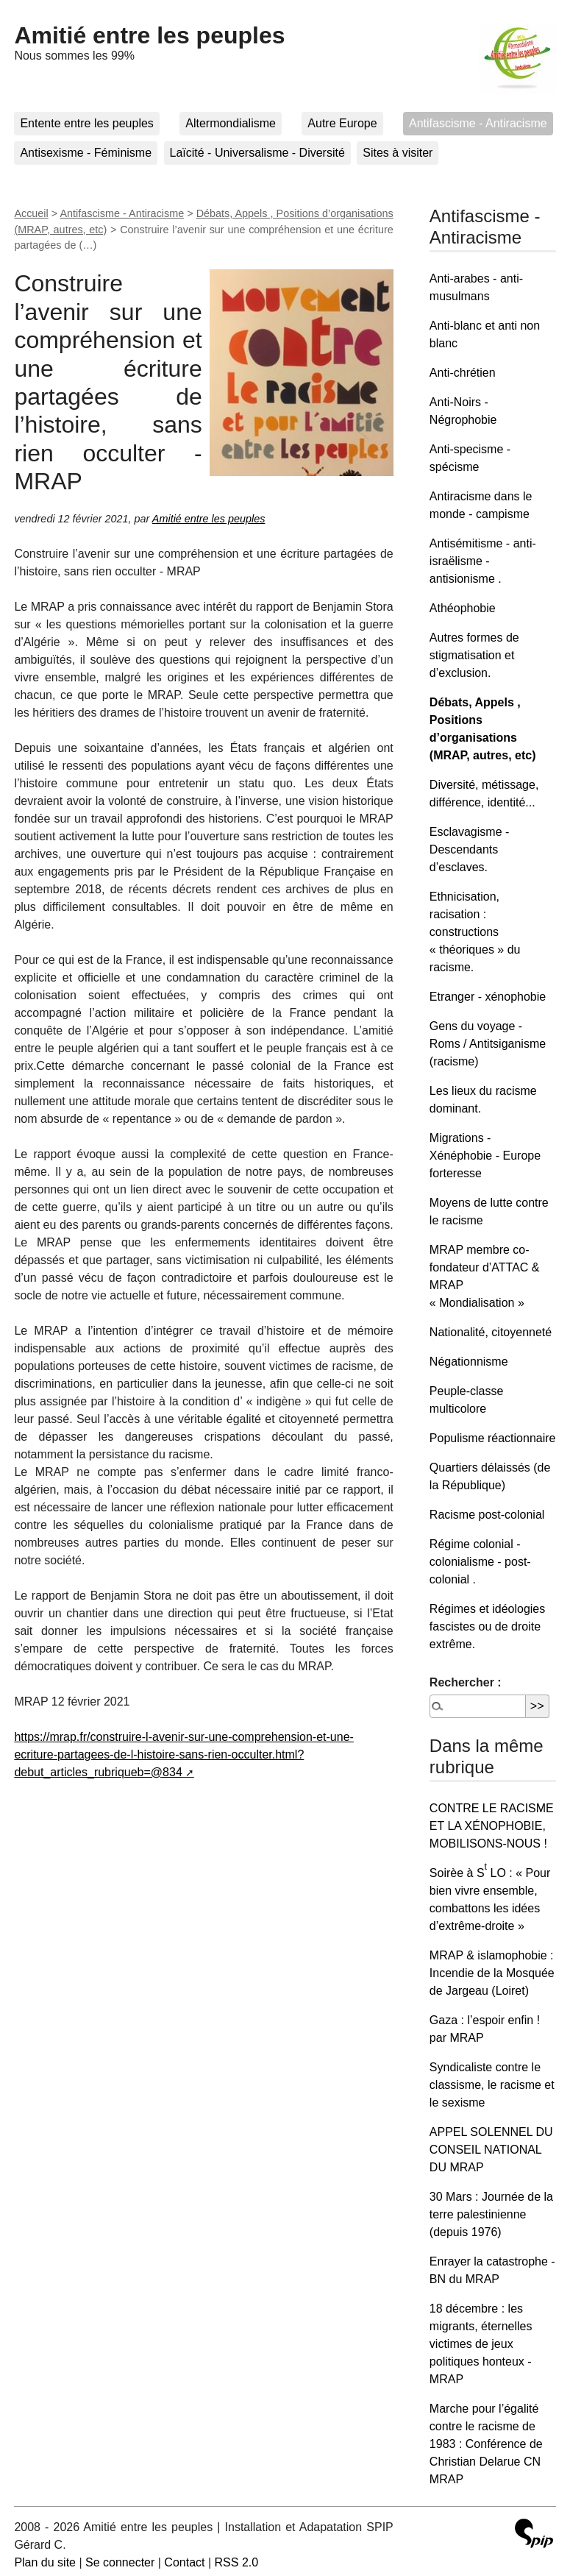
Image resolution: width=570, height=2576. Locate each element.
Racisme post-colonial (487, 1514)
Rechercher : (466, 1682)
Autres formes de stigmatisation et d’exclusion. (474, 655)
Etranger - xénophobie (488, 996)
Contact (184, 2562)
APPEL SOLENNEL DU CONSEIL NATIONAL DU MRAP (491, 2150)
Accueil (31, 213)
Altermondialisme (230, 123)
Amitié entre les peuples (149, 35)
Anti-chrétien (463, 372)
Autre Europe (342, 123)
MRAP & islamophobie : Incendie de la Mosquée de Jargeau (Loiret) (492, 1973)
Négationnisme (469, 1361)
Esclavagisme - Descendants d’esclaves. (469, 849)
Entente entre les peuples (86, 123)
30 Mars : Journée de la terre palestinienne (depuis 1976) (491, 2214)
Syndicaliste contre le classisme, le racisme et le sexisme (492, 2085)
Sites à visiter (397, 152)
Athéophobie (463, 608)
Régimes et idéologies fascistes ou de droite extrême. (487, 1626)
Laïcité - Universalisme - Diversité (257, 152)
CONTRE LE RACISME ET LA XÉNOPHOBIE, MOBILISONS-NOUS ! (492, 1826)
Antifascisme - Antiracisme (478, 123)
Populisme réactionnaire (493, 1438)
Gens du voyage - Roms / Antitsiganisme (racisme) (488, 1044)
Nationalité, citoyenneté (491, 1332)
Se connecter (119, 2562)
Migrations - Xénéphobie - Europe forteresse (485, 1155)
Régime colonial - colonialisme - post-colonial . (480, 1562)
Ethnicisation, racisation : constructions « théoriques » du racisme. (475, 931)
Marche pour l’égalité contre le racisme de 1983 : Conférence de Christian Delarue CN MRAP (486, 2443)
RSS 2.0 (237, 2562)
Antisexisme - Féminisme (86, 152)
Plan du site (45, 2562)
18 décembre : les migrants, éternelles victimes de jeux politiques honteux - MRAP (481, 2343)
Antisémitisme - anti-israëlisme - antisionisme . (483, 561)
